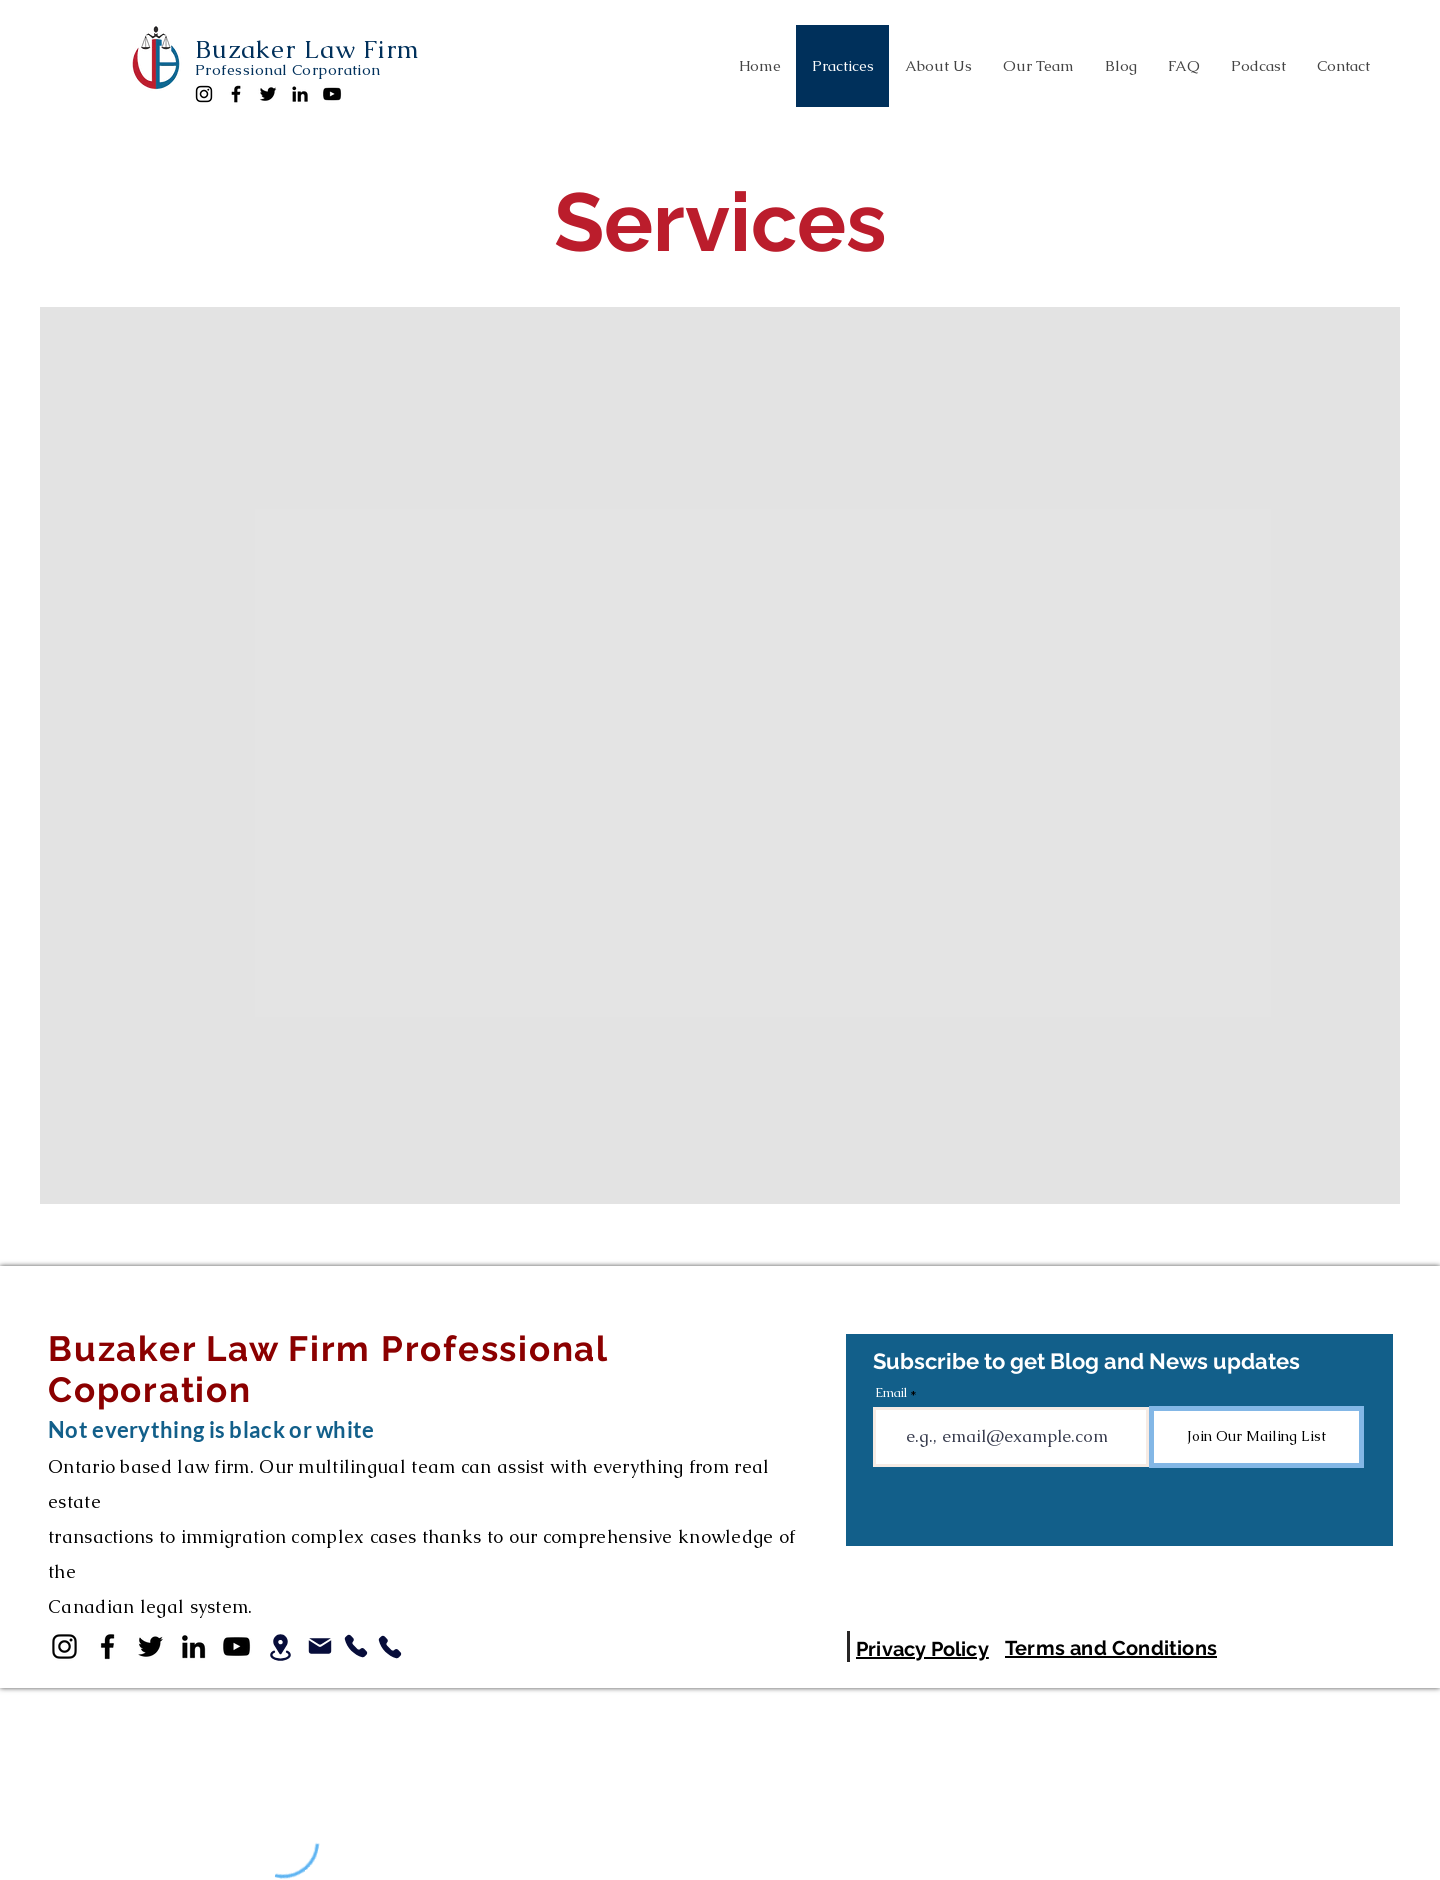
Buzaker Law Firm (307, 49)
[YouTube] (332, 94)
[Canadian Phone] (356, 1646)
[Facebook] (236, 94)
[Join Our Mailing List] (1256, 1437)
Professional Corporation (288, 69)
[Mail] (320, 1646)
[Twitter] (268, 94)
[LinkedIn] (300, 94)
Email (891, 1392)
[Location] (280, 1647)
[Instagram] (204, 94)
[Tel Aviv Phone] (390, 1647)
